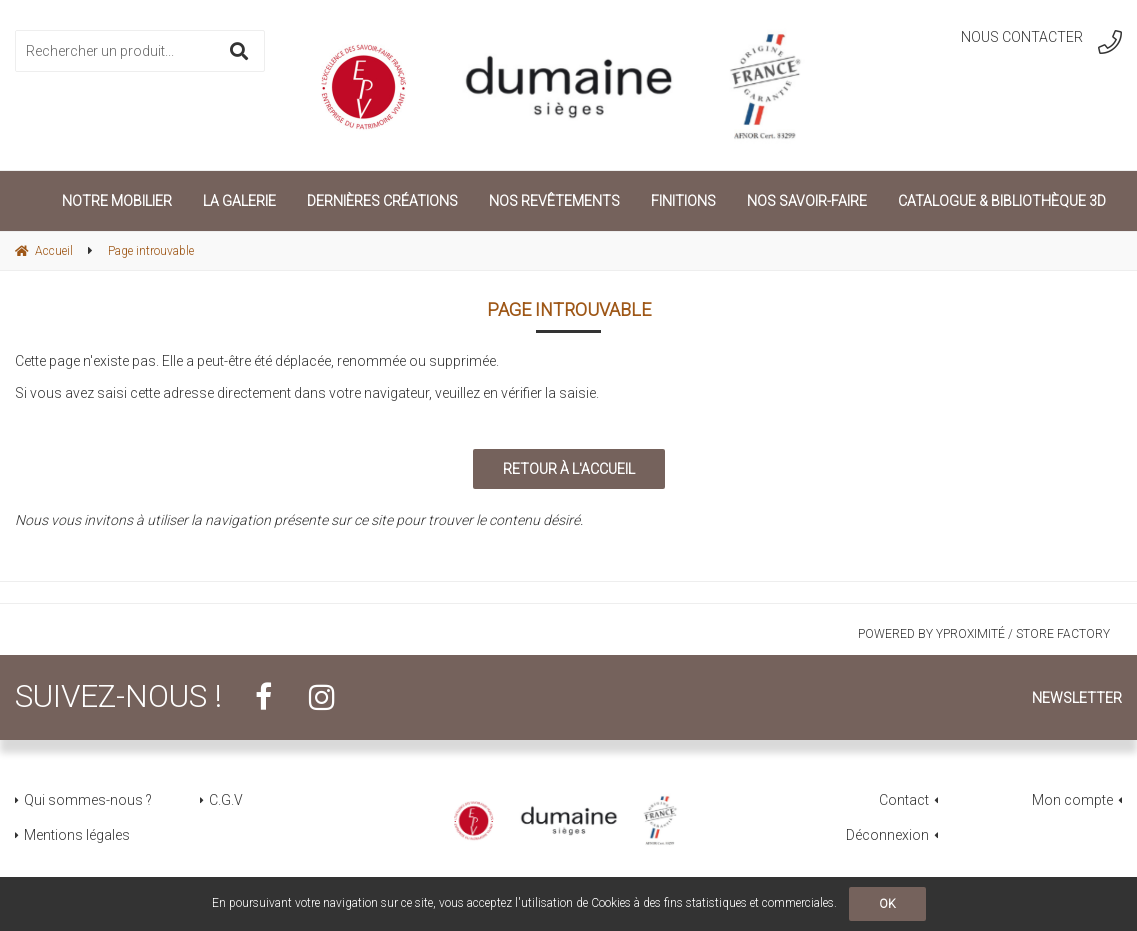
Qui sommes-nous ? (88, 800)
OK (887, 904)
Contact (904, 800)
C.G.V (226, 800)
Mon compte (1072, 800)
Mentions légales (77, 835)
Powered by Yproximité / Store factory (984, 634)
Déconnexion (887, 835)
